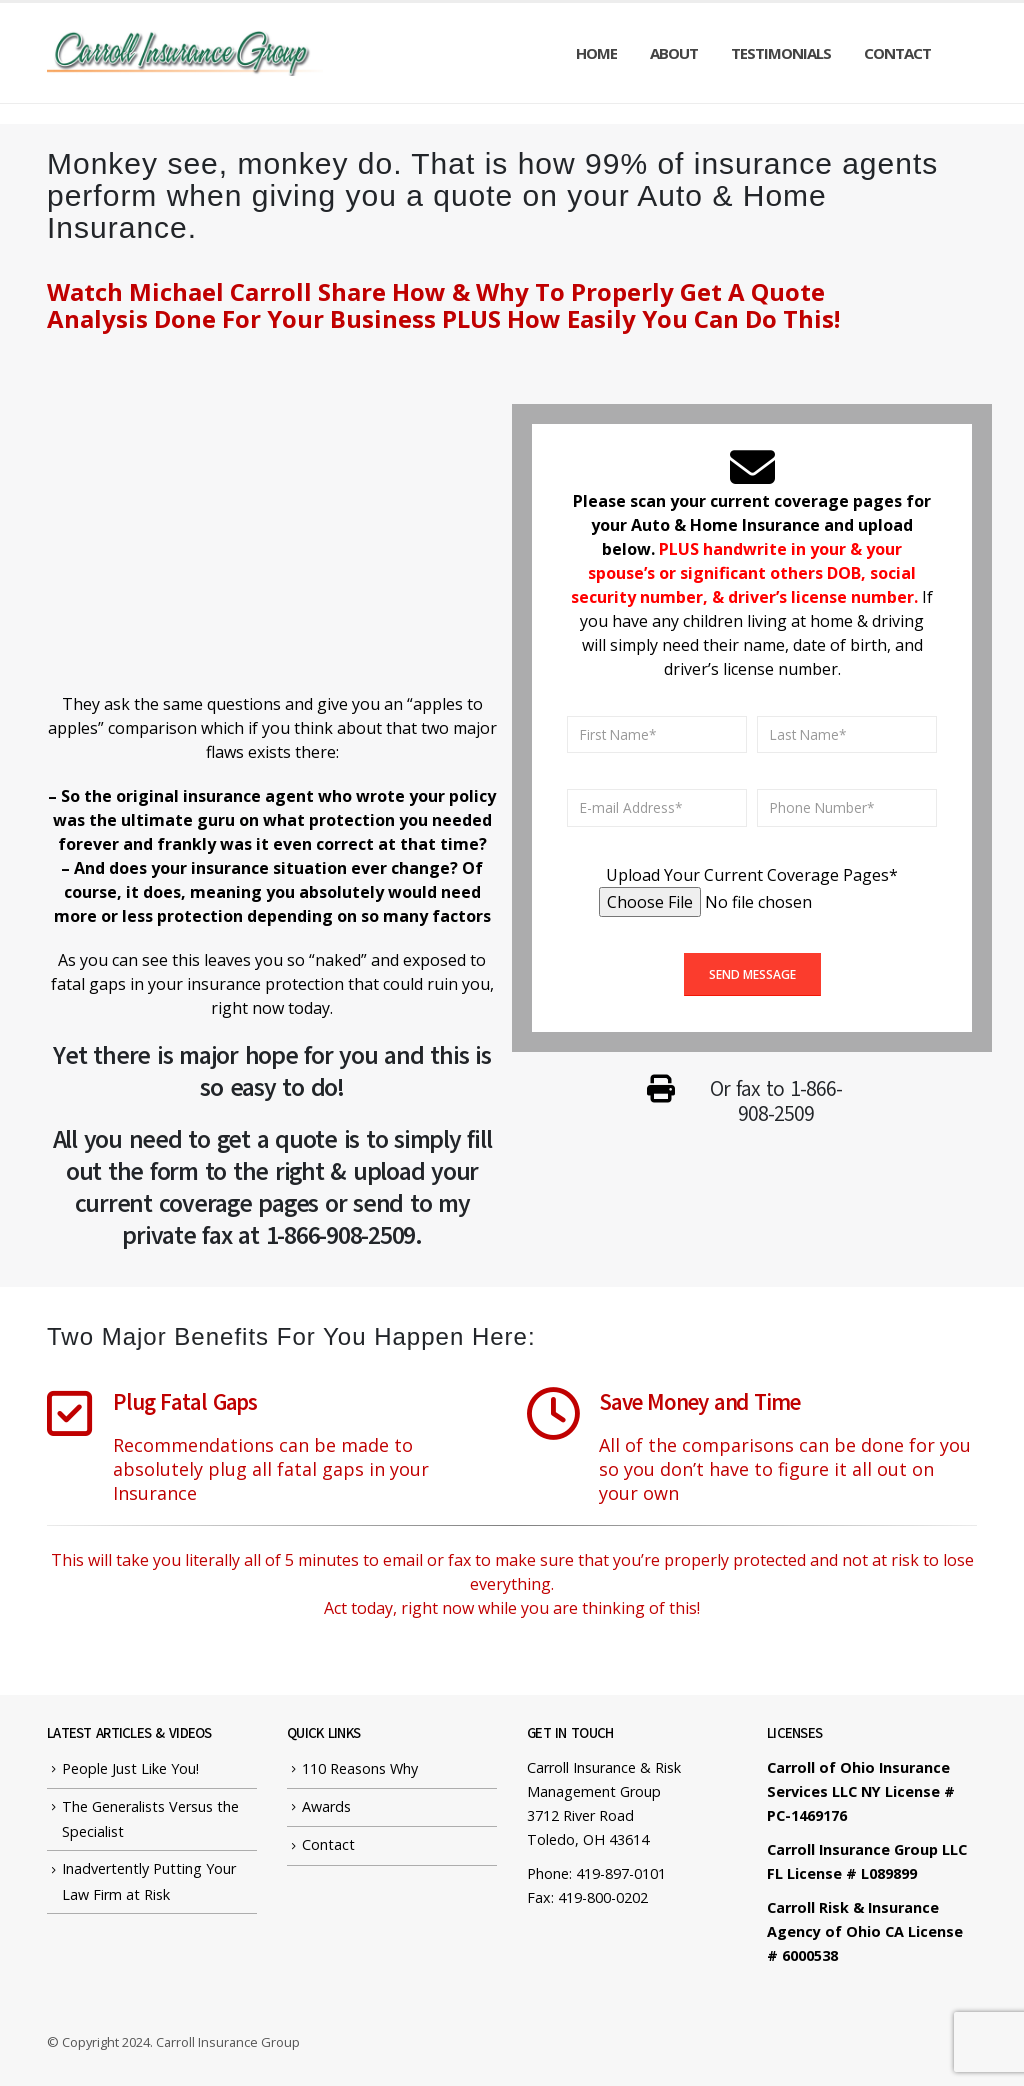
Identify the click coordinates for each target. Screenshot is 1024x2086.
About (674, 53)
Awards (326, 1806)
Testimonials (781, 53)
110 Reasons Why (360, 1768)
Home (596, 53)
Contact (897, 53)
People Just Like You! (130, 1768)
